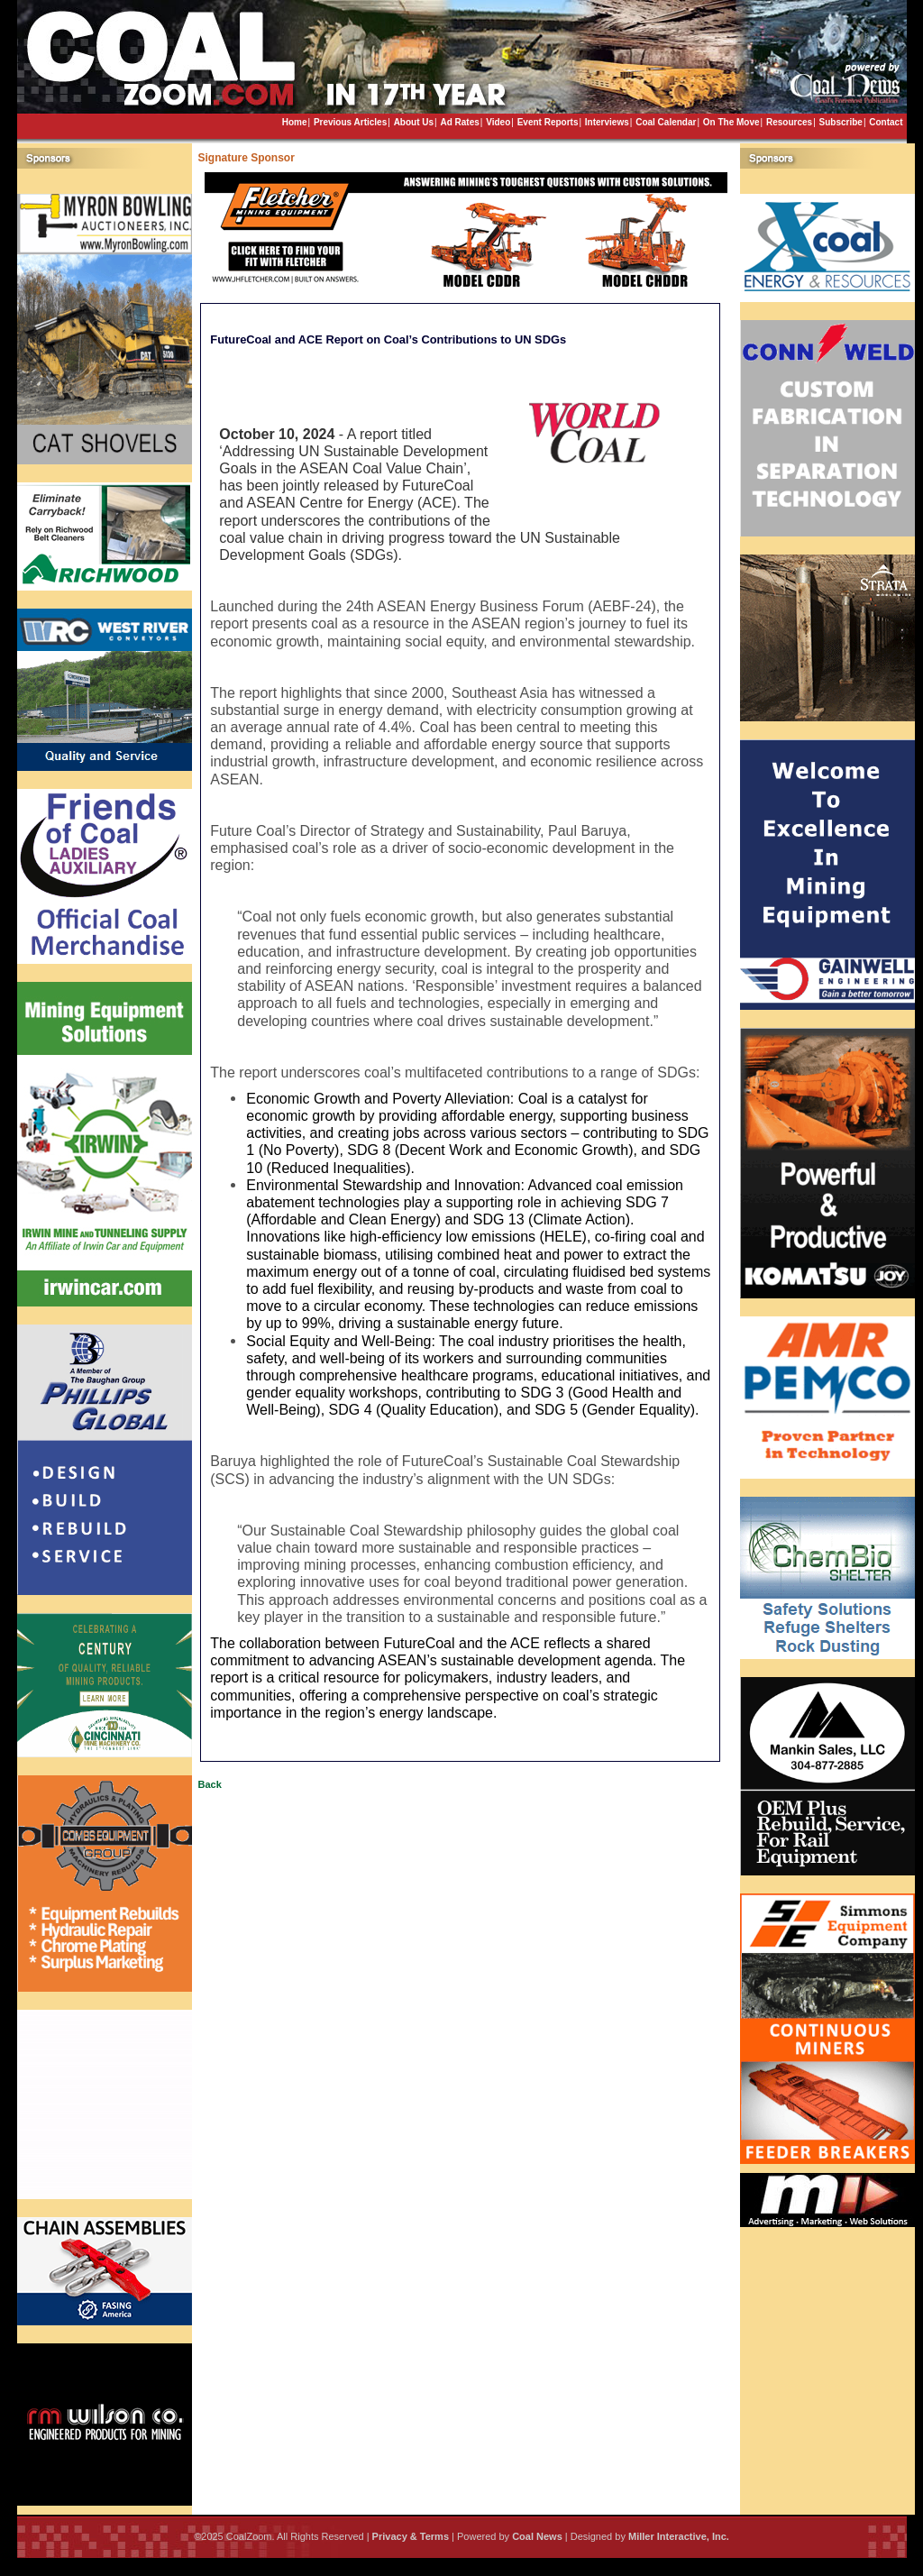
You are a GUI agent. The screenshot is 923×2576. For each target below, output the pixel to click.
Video (498, 122)
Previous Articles (350, 122)
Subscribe (841, 122)
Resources (789, 122)
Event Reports (548, 122)
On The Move (731, 122)
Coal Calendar (665, 122)
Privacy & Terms (410, 2536)
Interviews (607, 122)
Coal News (537, 2536)
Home (294, 122)
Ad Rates (459, 122)
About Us (414, 122)
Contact (885, 122)
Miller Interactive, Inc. (678, 2536)
